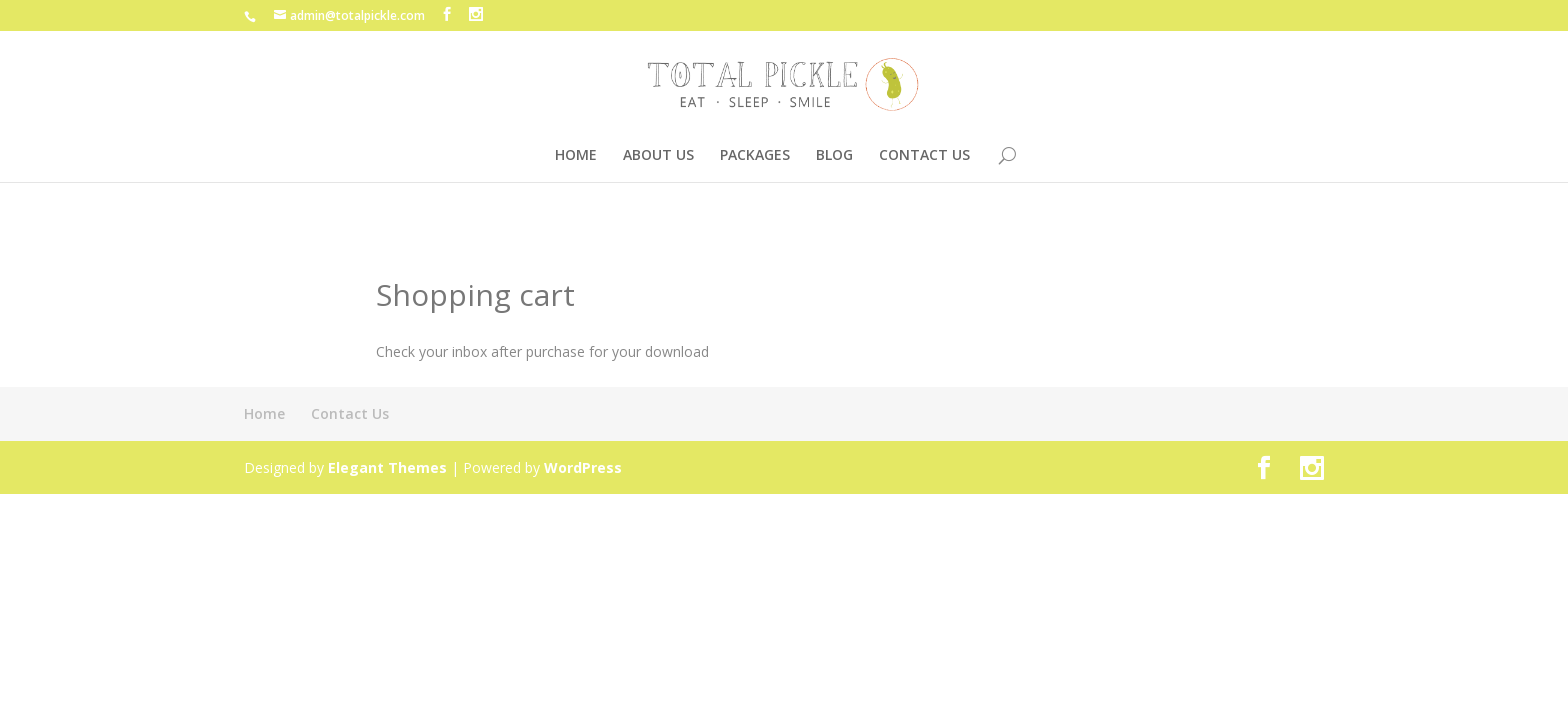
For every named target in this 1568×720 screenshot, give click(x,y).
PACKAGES (755, 156)
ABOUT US (658, 156)
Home (264, 413)
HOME (576, 156)
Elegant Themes (387, 467)
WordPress (583, 467)
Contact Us (350, 413)
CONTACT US (924, 156)
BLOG (834, 156)
